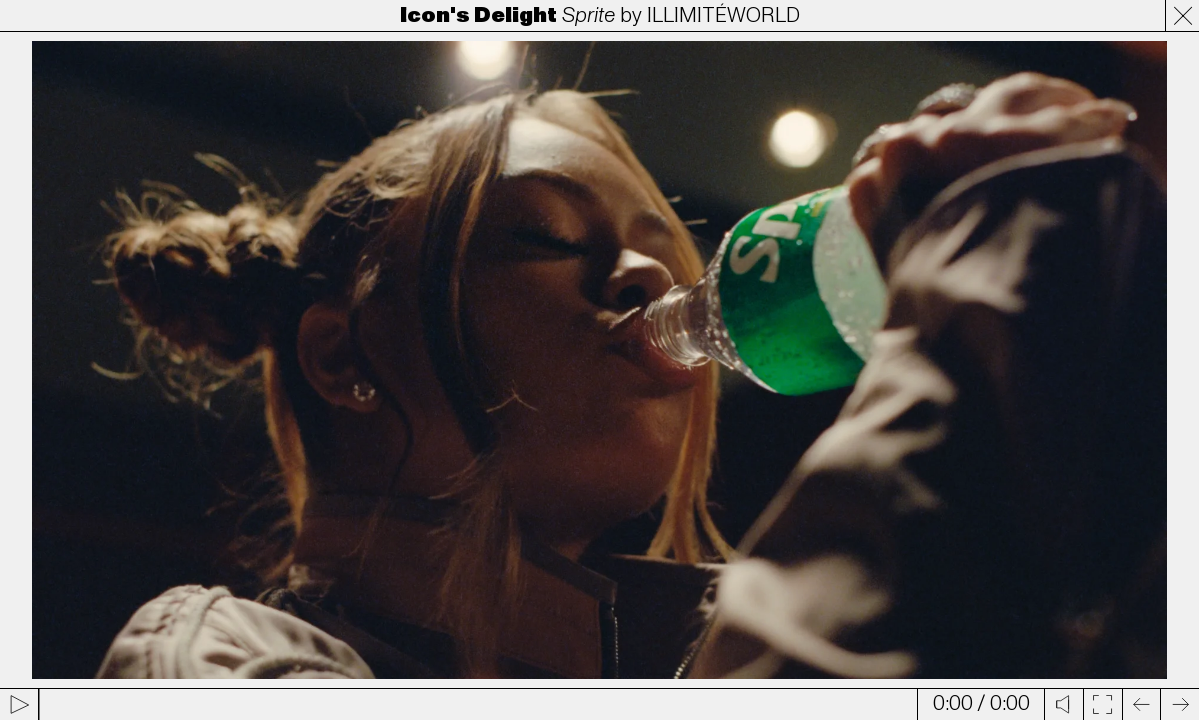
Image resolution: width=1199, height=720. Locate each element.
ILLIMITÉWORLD (723, 15)
